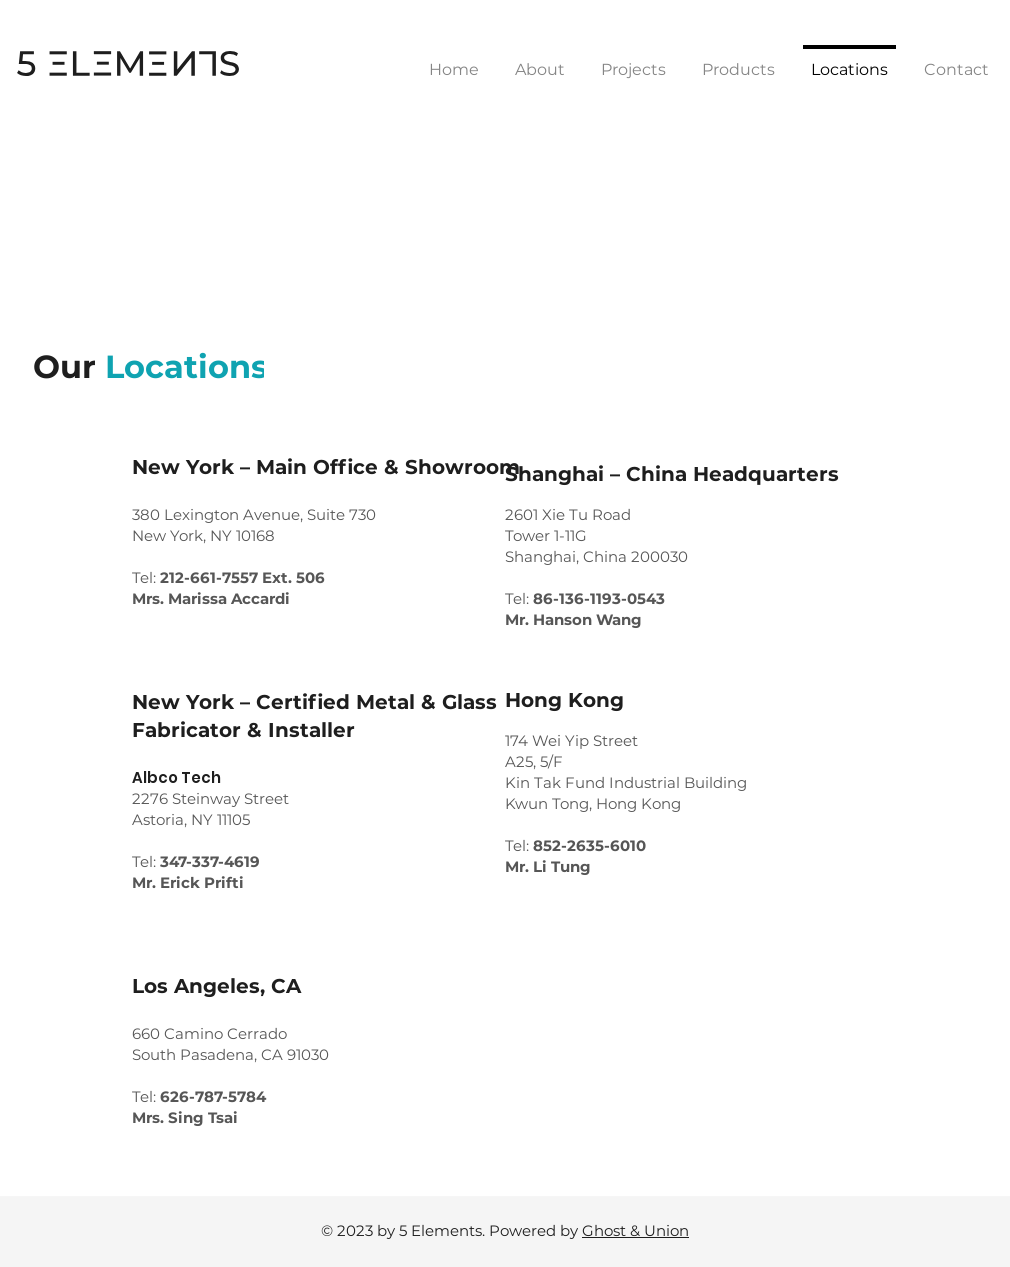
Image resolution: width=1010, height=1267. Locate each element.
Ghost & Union (635, 1230)
